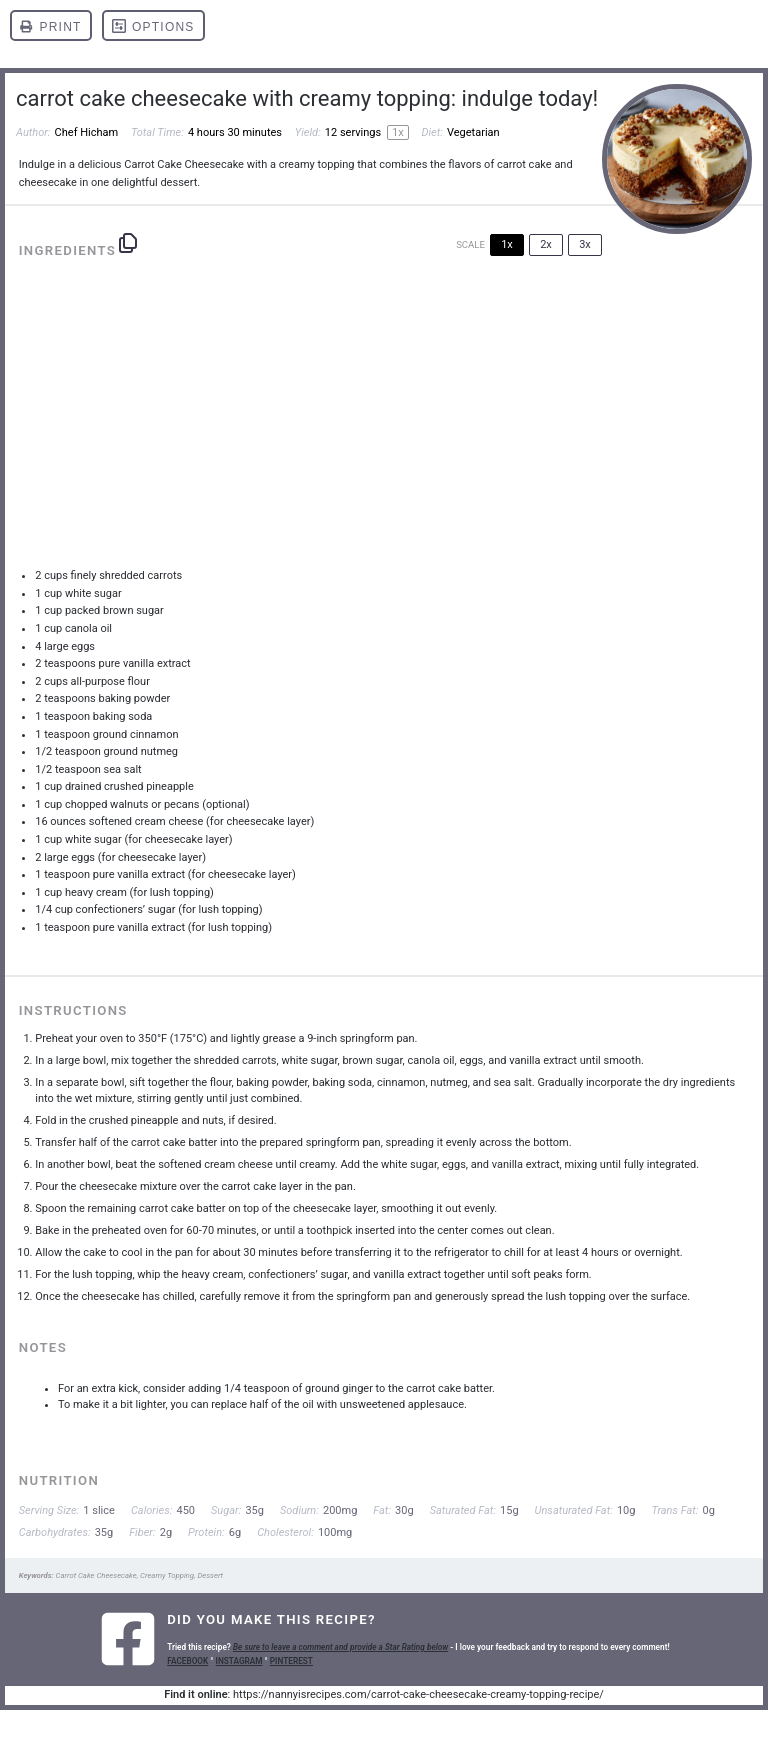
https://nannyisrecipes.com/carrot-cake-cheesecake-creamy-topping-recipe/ (418, 1694)
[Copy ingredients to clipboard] (128, 243)
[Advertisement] (384, 420)
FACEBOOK (187, 1661)
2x (546, 244)
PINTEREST (291, 1661)
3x (585, 244)
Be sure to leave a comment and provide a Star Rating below (340, 1647)
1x (507, 244)
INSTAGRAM (239, 1661)
